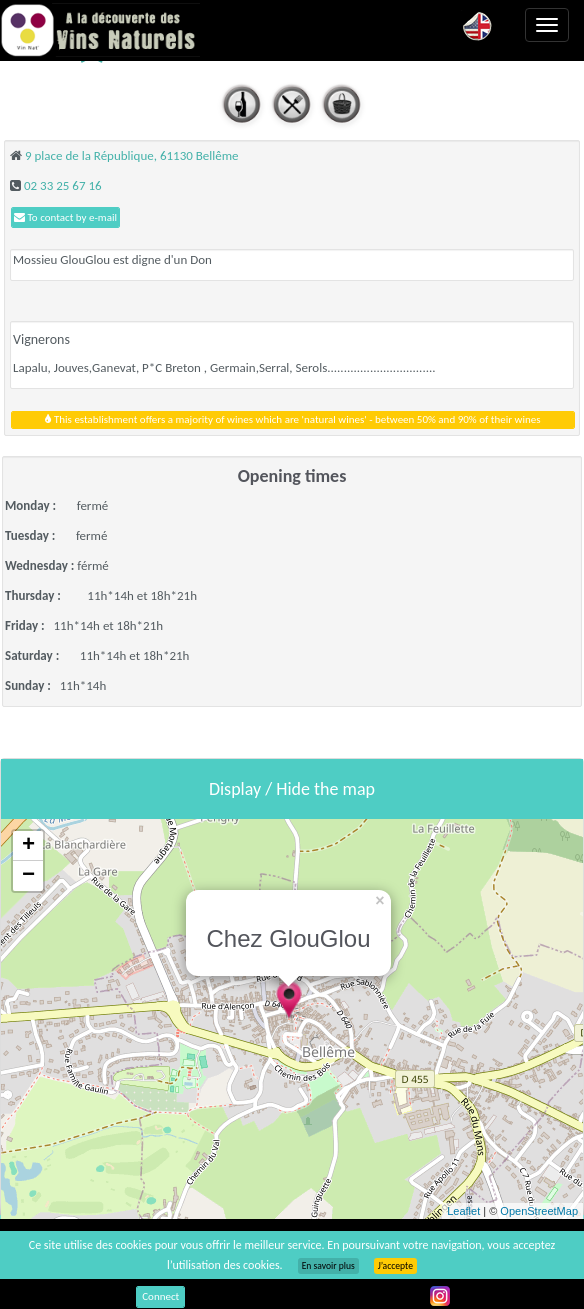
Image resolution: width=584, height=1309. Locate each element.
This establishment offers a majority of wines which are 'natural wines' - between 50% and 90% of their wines (292, 419)
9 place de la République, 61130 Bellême (132, 155)
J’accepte (395, 1266)
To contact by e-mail (65, 217)
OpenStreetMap (539, 1211)
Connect (160, 1296)
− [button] (28, 876)
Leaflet (463, 1211)
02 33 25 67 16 (63, 185)
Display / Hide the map (292, 789)
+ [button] (28, 846)
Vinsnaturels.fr (100, 30)
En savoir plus (328, 1266)
